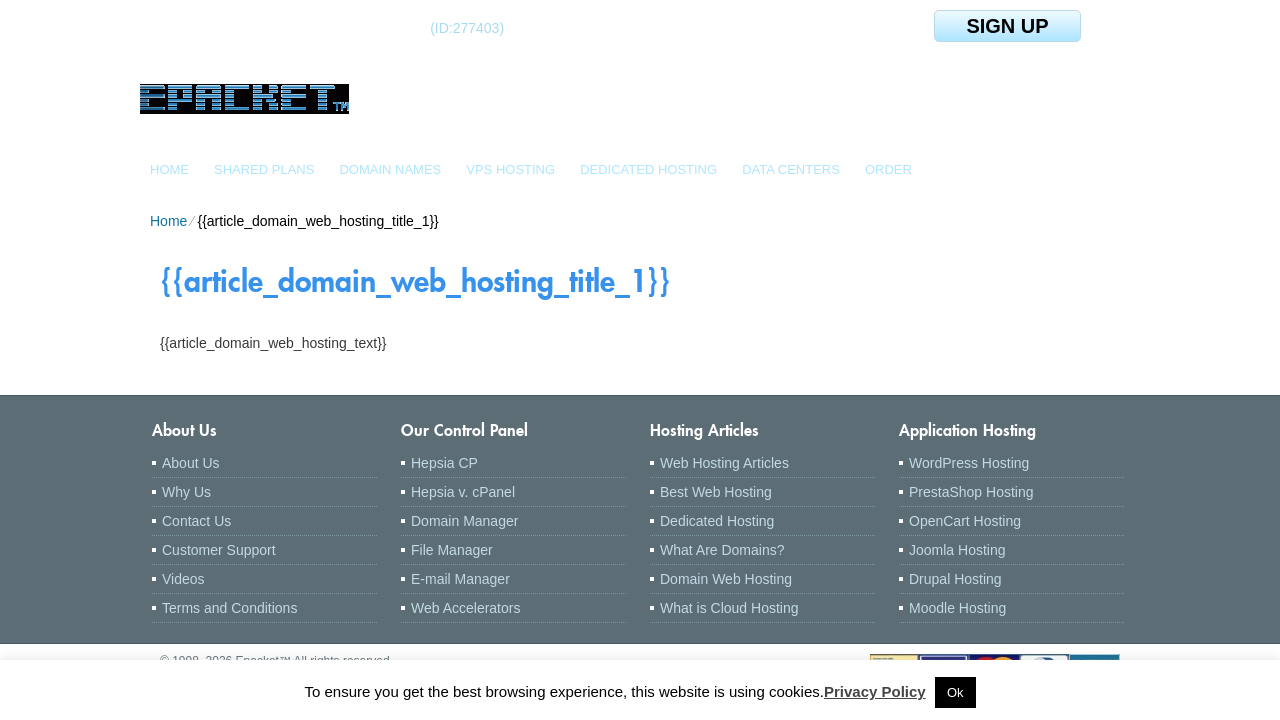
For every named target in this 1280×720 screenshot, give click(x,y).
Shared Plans (264, 169)
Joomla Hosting (957, 550)
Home (169, 169)
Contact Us (196, 521)
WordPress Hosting (969, 463)
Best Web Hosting (716, 492)
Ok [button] (955, 692)
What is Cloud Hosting (729, 608)
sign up (1007, 26)
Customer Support (219, 550)
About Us (191, 463)
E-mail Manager (460, 579)
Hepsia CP (444, 463)
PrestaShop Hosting (971, 492)
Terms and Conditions (229, 608)
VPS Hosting (510, 169)
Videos (183, 579)
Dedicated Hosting (648, 169)
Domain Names (390, 169)
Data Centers (791, 169)
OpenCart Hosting (965, 521)
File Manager (452, 550)
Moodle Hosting (957, 608)
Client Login (229, 27)
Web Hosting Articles (724, 463)
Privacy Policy (875, 691)
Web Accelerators (465, 608)
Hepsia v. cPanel (463, 492)
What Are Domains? (722, 550)
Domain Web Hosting (726, 579)
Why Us (186, 492)
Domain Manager (464, 521)
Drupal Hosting (955, 579)
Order (888, 169)
